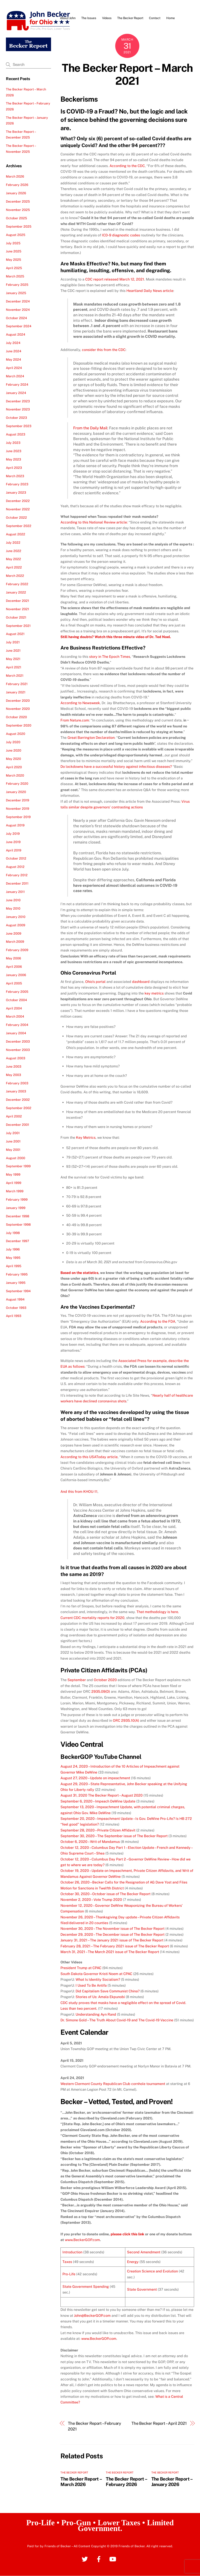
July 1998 (13, 1233)
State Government (142, 2290)
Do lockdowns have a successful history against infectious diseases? (116, 767)
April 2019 (13, 850)
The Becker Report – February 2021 (94, 2426)
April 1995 (13, 1266)
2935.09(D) (100, 1692)
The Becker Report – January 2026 (171, 2481)
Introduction (72, 2252)
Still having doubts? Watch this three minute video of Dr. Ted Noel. (115, 637)
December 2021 (17, 601)
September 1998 (18, 1224)
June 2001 (13, 1141)
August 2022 (15, 534)
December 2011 (17, 883)
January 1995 (15, 1282)
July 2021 (13, 642)
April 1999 (13, 1183)
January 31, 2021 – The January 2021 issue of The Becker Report (111, 1940)
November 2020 (18, 709)
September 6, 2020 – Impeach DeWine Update (97, 1801)
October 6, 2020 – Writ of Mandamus (90, 1842)
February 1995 (17, 1274)
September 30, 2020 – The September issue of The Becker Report (114, 1836)
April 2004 (14, 1008)
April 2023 (14, 468)
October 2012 (16, 858)
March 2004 (15, 1016)
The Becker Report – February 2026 (126, 2481)
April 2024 (14, 368)
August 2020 (15, 734)
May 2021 (13, 659)
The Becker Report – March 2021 (127, 74)
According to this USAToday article (89, 1457)
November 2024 (18, 309)
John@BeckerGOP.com (92, 2315)
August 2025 (15, 235)
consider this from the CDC (104, 350)
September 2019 (18, 817)
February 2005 (17, 991)
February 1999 (17, 1199)
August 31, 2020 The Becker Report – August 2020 (101, 1795)
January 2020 (16, 792)
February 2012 (17, 875)
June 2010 (13, 900)
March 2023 (15, 476)
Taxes (67, 2262)
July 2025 (13, 243)
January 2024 (16, 393)
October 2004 (16, 1000)
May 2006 (13, 958)
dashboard (141, 982)
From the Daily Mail (90, 428)
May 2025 (13, 260)
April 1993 (13, 1316)
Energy (133, 2262)
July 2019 (13, 833)
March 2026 (15, 176)
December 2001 (17, 1124)
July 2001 (13, 1133)
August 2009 (15, 925)
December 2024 (18, 301)
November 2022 (18, 509)
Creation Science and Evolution (152, 2271)
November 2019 (17, 809)
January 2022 (16, 592)
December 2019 (17, 800)
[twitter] (86, 2559)
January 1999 (15, 1208)
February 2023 (17, 484)
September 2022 (18, 526)
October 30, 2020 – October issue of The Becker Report (105, 1894)
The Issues (88, 18)
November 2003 (18, 1050)
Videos (107, 18)
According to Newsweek (80, 703)
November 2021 (17, 609)
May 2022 (13, 559)
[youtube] (114, 2559)
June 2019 (13, 842)
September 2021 (18, 626)
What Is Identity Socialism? (98, 1980)
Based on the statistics (79, 1273)
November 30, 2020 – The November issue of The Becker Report (112, 1929)
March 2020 (15, 775)
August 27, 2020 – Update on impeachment (95, 1778)
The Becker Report (130, 18)
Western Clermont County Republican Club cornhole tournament (112, 2084)
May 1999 (13, 1174)
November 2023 (18, 409)
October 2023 (16, 418)
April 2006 (14, 967)
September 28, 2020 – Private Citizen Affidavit (97, 1830)
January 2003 (16, 1091)
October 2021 (16, 617)
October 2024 (16, 318)
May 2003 (13, 1075)
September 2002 (18, 1108)
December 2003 (18, 1041)
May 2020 (13, 759)
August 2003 (15, 1058)
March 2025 (15, 276)
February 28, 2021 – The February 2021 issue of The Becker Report (114, 1946)
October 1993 (16, 1308)
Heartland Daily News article (149, 291)
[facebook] (100, 2559)
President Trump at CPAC (80, 1968)
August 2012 (15, 867)
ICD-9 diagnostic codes (121, 235)
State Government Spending (85, 2287)
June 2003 (13, 1066)
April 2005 (14, 983)
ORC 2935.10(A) (126, 1721)
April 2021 (13, 667)
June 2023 (13, 451)
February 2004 (17, 1025)
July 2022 (13, 542)
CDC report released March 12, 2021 (114, 279)
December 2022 (18, 501)
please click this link (127, 2234)
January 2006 (16, 975)
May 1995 (13, 1258)
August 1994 (15, 1299)
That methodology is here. (157, 1612)
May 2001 (13, 1149)
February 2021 (17, 684)
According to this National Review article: (94, 522)
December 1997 (17, 1241)
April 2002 (14, 1116)
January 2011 (15, 892)
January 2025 (16, 293)
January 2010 (15, 917)
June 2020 (13, 750)
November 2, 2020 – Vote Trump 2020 (91, 1900)
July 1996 (13, 1249)
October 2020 (105, 1680)
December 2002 (18, 1100)
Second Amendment (143, 2252)
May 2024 (13, 360)
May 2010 (13, 908)
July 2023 (13, 442)
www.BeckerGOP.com (82, 2240)
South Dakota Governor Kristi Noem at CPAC (96, 1974)
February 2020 (17, 784)
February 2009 (17, 950)
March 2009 (15, 942)
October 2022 (16, 517)
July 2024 (13, 343)
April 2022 (14, 567)
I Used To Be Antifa (91, 1985)
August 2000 (15, 1158)
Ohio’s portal (95, 982)
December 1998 (17, 1216)
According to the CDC (127, 166)
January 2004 (16, 1033)
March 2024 (15, 376)
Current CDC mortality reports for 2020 (92, 1618)
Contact (154, 18)
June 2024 (13, 351)
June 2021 (13, 651)
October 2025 (16, 218)
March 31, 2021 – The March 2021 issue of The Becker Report (109, 1952)
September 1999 (18, 1166)
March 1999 (14, 1191)
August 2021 (15, 634)
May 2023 (13, 459)
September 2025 (18, 226)
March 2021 (14, 675)
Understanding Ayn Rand (96, 2014)
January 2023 (16, 493)
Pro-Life (68, 2274)
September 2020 (18, 725)
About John (68, 18)
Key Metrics (86, 1138)
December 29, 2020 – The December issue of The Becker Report (112, 1934)
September (77, 1680)
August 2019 (15, 825)
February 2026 (17, 185)
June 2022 (13, 551)
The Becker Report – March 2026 (80, 2481)
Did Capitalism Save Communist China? (108, 1991)
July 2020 (13, 742)
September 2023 (18, 426)
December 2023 (18, 401)
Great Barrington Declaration (91, 738)
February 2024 (17, 384)
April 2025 (14, 268)
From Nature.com (74, 720)
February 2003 (17, 1083)
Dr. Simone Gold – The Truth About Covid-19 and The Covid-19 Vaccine (116, 2020)
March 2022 (15, 576)
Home (170, 18)
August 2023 (15, 434)
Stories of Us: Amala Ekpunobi (100, 1997)
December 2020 (18, 700)
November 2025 (18, 210)
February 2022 (17, 584)
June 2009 (13, 933)
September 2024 (18, 326)
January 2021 (15, 692)
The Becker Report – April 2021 (159, 2423)
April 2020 (14, 767)
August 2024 (15, 334)
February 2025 (17, 284)
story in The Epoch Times (109, 657)
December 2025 (18, 201)
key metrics (154, 993)
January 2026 (16, 193)
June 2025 (13, 251)
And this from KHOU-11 (78, 1491)
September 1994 (18, 1291)
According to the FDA (157, 1321)
